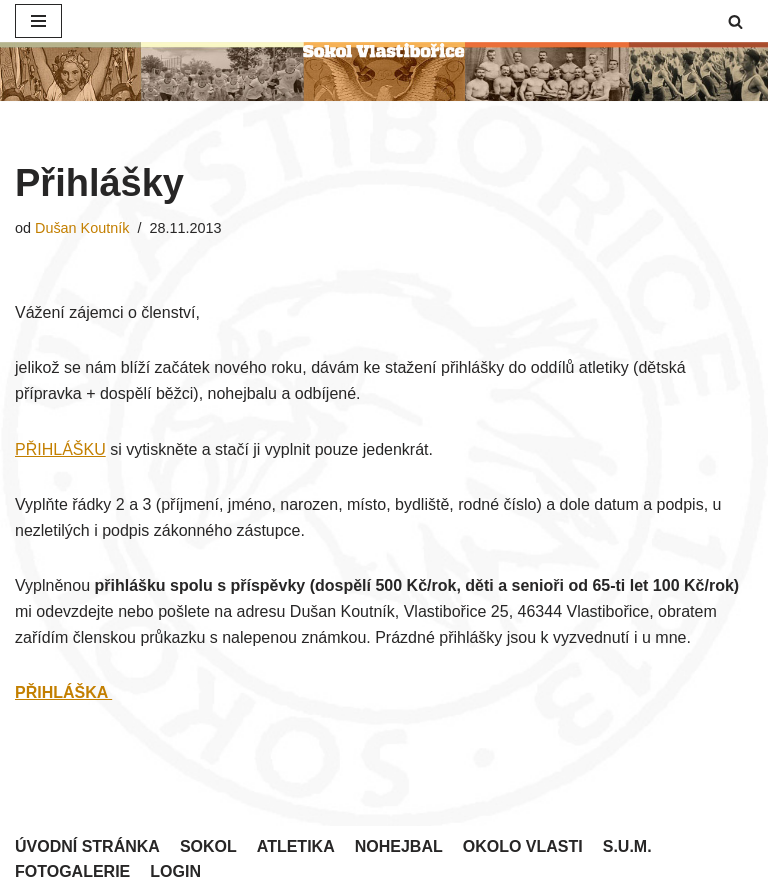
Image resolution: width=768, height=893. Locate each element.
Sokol (208, 846)
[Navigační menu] (38, 21)
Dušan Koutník (82, 228)
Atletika (296, 846)
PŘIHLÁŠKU (60, 449)
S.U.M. (627, 846)
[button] (735, 21)
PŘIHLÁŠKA (63, 692)
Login (175, 871)
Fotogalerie (72, 871)
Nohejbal (399, 846)
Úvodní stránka (87, 846)
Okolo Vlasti (523, 846)
